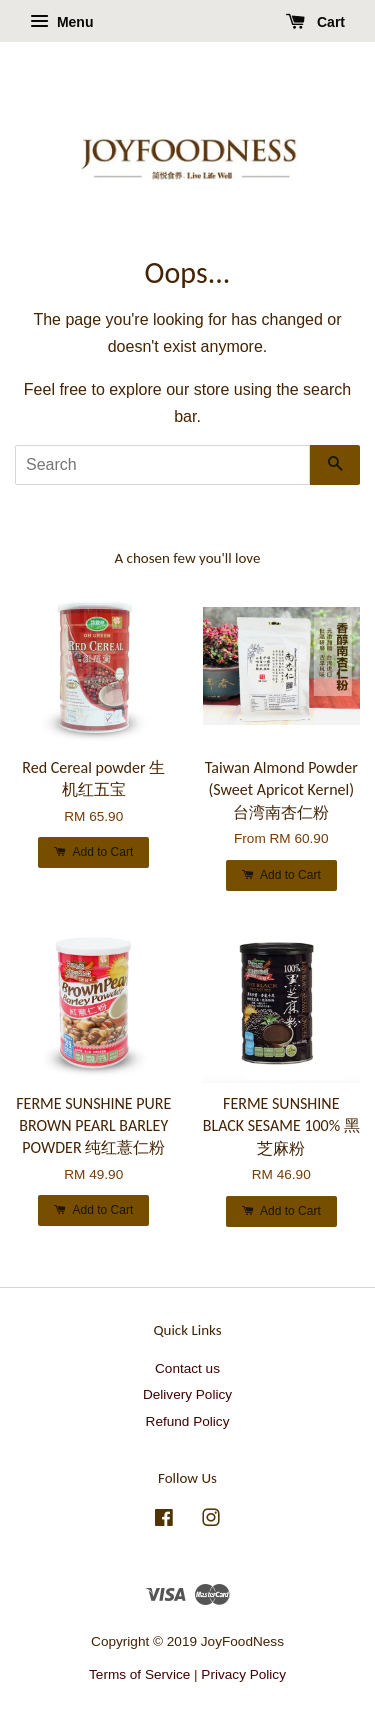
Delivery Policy (187, 1394)
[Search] (162, 465)
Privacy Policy (243, 1674)
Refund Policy (188, 1421)
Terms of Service (139, 1674)
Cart (315, 22)
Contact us (187, 1368)
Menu (61, 22)
